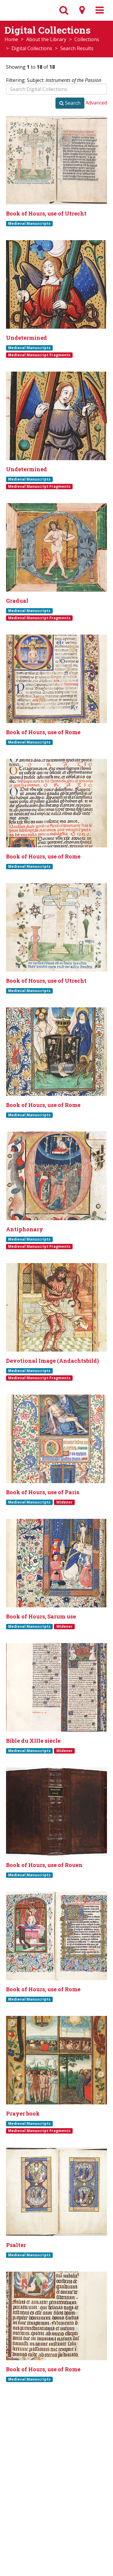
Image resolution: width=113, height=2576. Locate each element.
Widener (64, 1502)
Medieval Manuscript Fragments (39, 354)
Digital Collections (31, 48)
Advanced (96, 102)
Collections (86, 39)
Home (11, 39)
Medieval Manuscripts (29, 223)
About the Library (46, 39)
